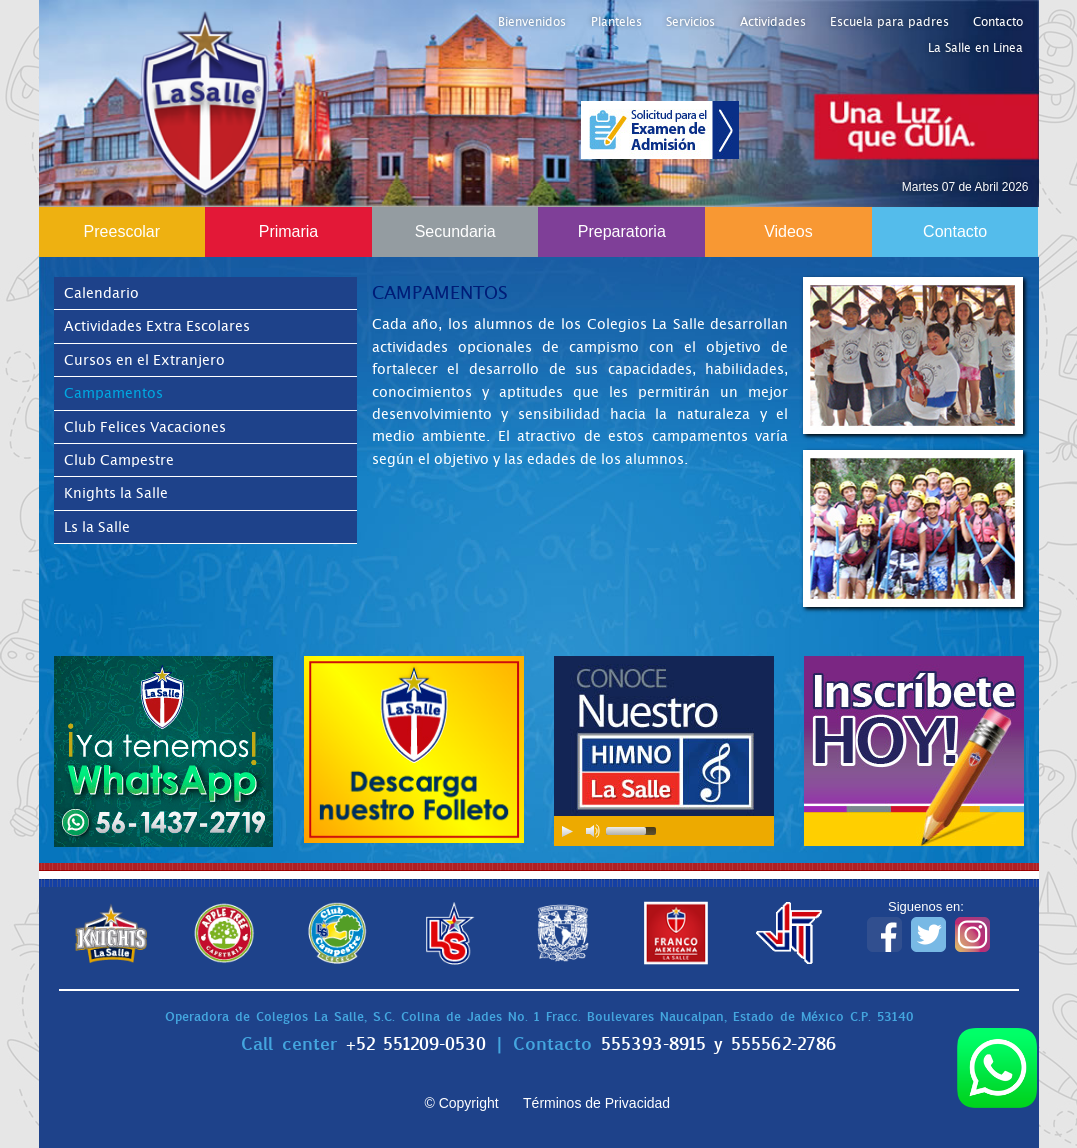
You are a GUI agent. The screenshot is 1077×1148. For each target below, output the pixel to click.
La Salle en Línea (975, 48)
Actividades (773, 22)
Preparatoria (622, 231)
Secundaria (455, 231)
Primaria (289, 231)
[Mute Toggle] (593, 831)
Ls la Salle (97, 527)
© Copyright (461, 1103)
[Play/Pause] (567, 831)
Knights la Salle (116, 493)
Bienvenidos (532, 22)
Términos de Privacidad (596, 1103)
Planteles (616, 22)
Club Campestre (119, 460)
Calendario (101, 293)
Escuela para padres (889, 22)
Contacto (998, 22)
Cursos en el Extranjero (144, 360)
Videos (788, 231)
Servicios (690, 22)
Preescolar (122, 231)
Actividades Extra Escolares (157, 326)
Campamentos (113, 393)
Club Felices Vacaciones (145, 427)
